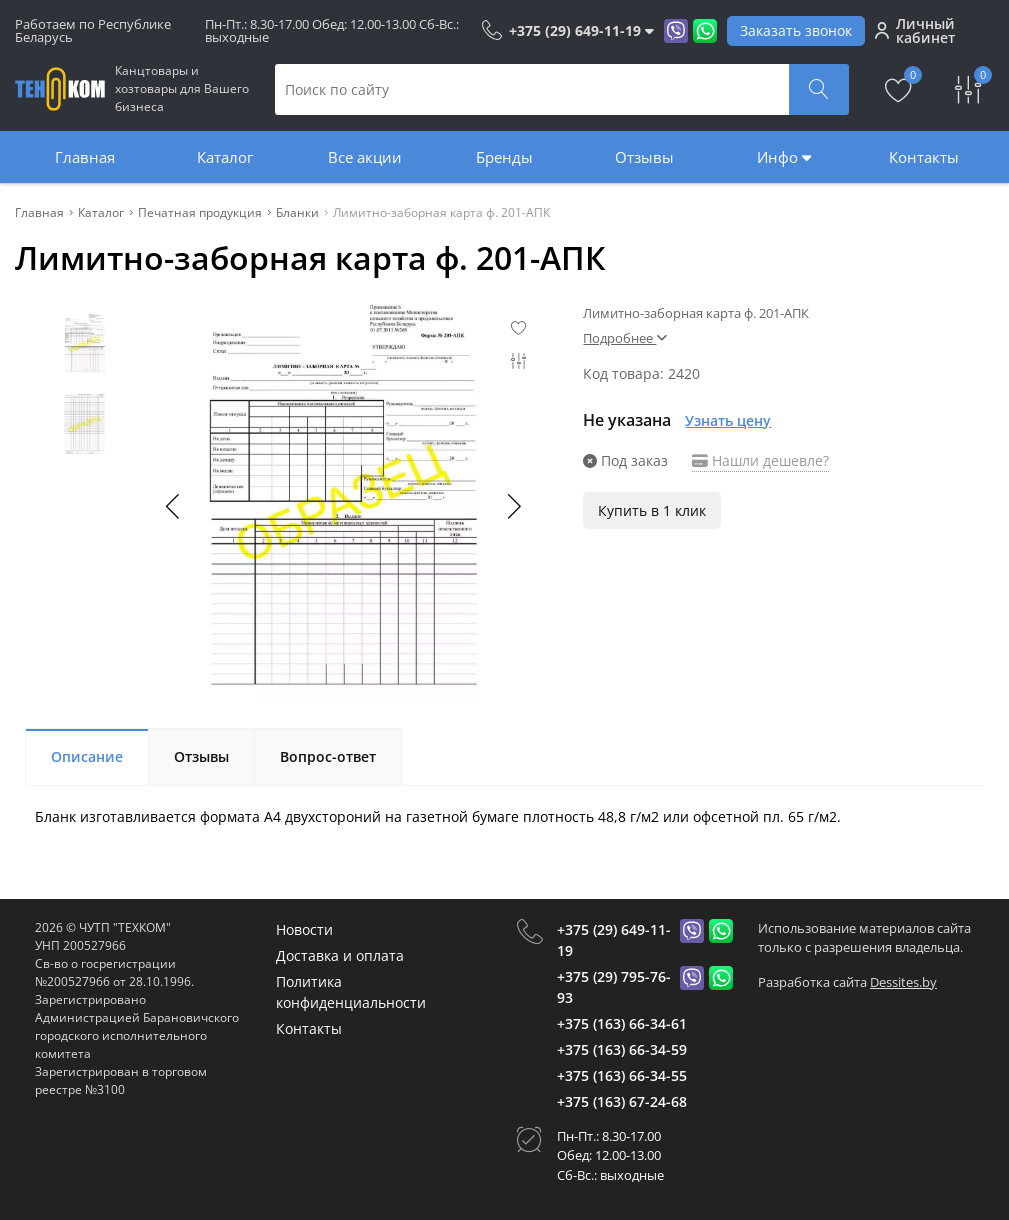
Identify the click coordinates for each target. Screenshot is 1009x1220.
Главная (85, 157)
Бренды (504, 157)
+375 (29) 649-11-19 (614, 940)
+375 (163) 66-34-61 (622, 1023)
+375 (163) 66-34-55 (622, 1075)
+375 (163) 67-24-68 (622, 1101)
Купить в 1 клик (652, 510)
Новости (304, 929)
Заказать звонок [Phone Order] (796, 30)
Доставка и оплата (340, 955)
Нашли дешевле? (760, 460)
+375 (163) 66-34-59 (622, 1049)
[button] (513, 506)
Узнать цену (728, 420)
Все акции (365, 157)
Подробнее (625, 338)
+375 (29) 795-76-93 (614, 987)
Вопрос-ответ (328, 756)
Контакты (924, 157)
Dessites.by (903, 982)
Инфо (784, 157)
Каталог (225, 157)
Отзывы (644, 157)
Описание (87, 756)
